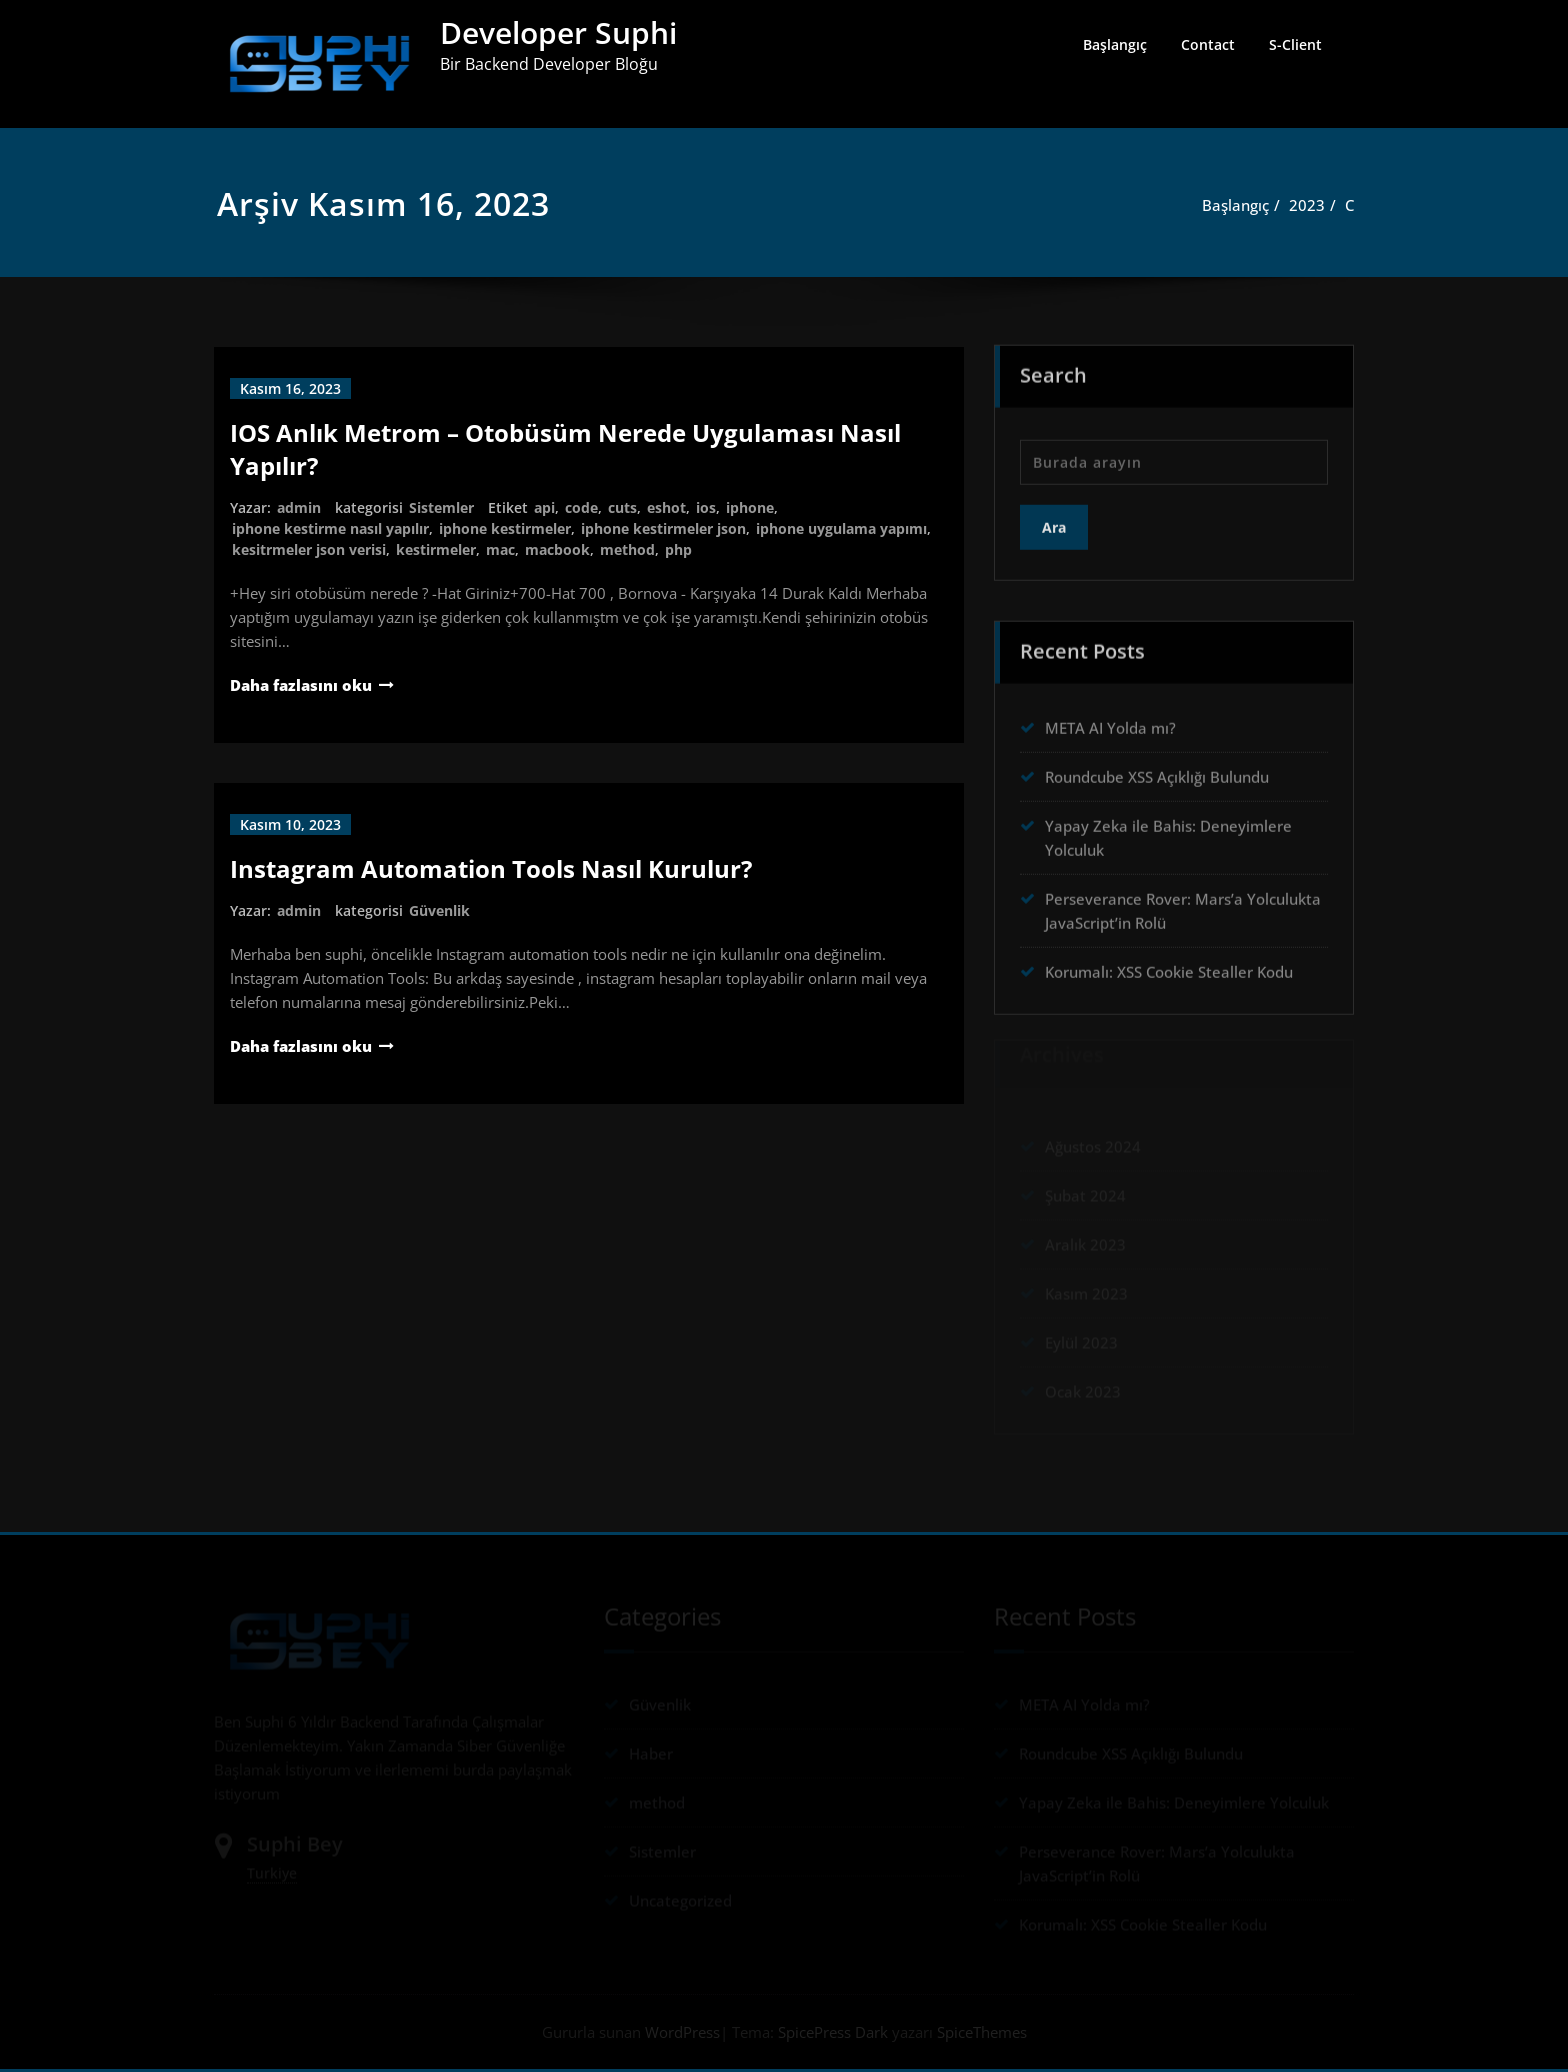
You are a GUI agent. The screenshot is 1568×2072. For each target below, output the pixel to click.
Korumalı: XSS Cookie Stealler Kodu (1169, 967)
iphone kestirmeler (505, 528)
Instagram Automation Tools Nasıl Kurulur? (491, 868)
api (544, 507)
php (678, 549)
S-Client (1295, 44)
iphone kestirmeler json (663, 528)
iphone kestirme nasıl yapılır (330, 528)
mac (500, 549)
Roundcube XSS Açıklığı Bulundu (1157, 772)
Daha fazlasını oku (301, 685)
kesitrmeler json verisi (309, 549)
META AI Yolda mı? (1110, 723)
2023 (1316, 205)
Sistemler (441, 507)
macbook (557, 549)
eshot (666, 507)
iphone (750, 507)
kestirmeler (436, 549)
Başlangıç (1115, 44)
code (581, 507)
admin (299, 507)
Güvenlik (439, 910)
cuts (622, 507)
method (627, 549)
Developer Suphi (558, 32)
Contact (1208, 44)
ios (706, 507)
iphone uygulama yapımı (841, 528)
